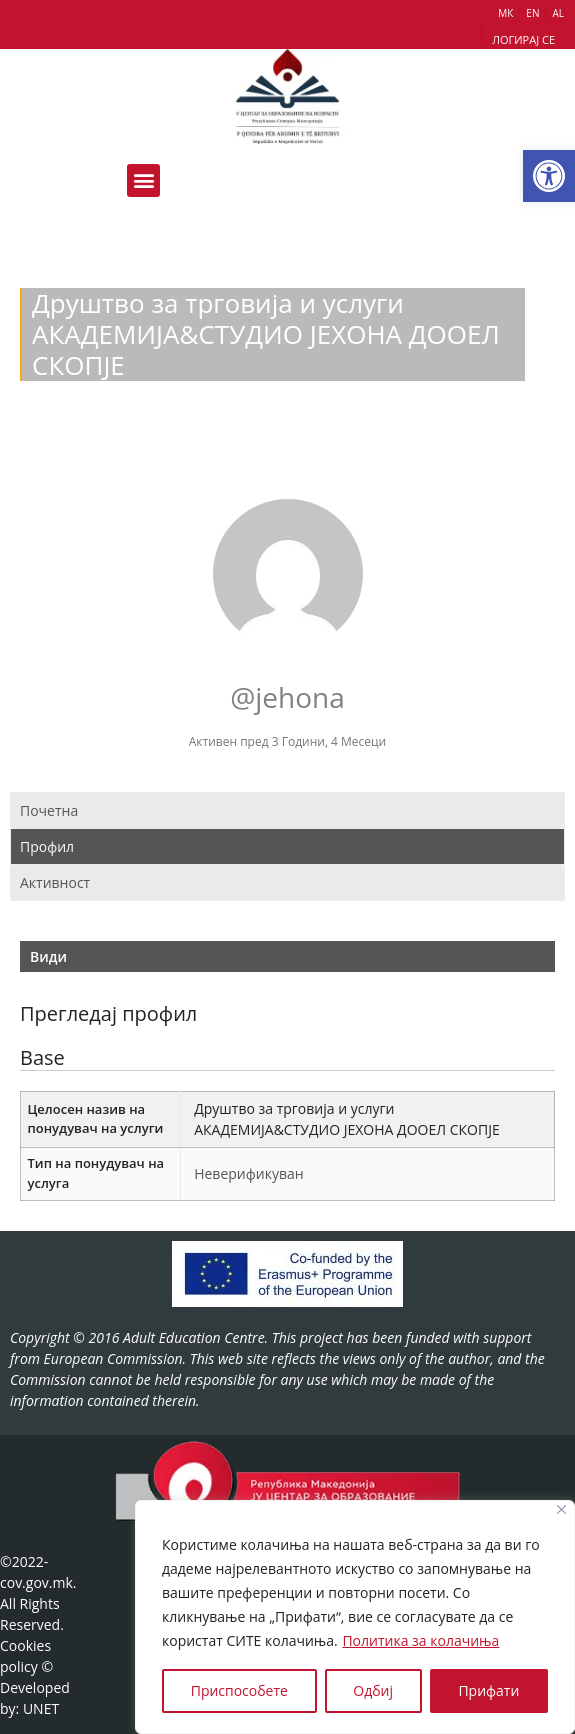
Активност (55, 882)
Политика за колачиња (420, 1640)
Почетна (49, 810)
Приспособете (239, 1690)
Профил (47, 846)
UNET (41, 1708)
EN (532, 13)
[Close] (561, 1509)
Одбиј (373, 1690)
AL (558, 13)
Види (48, 956)
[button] (549, 176)
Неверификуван (248, 1173)
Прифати (488, 1690)
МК (505, 13)
